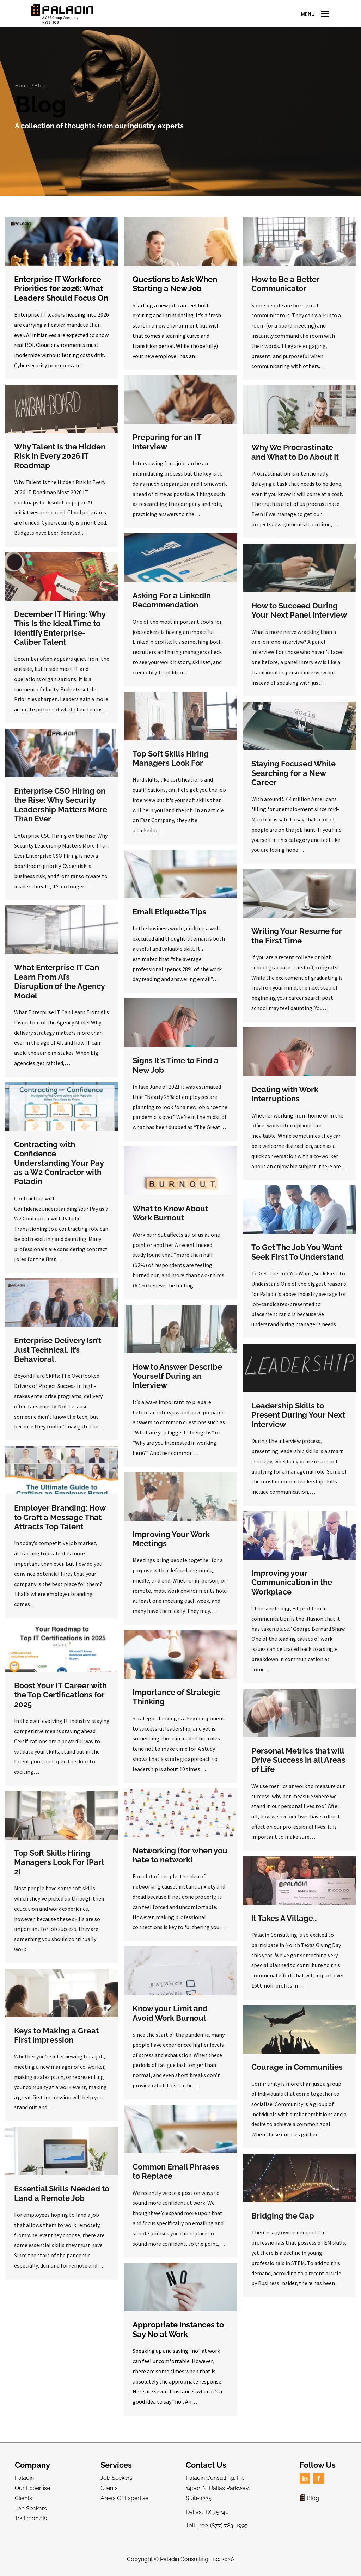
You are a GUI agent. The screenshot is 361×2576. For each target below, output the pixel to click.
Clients (23, 2504)
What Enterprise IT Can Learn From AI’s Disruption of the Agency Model (59, 987)
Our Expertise (32, 2494)
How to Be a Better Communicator (285, 290)
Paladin (24, 2484)
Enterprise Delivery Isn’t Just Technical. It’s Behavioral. (57, 1356)
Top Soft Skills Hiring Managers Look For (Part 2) (59, 1868)
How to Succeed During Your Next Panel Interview (299, 616)
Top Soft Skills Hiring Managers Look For (171, 764)
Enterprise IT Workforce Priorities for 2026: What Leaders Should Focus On (61, 294)
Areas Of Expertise (124, 2504)
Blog (40, 91)
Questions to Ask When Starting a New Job (175, 290)
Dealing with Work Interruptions (284, 1100)
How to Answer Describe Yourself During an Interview (177, 1382)
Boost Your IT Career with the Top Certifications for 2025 (60, 1701)
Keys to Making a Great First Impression (56, 2041)
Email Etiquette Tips (169, 917)
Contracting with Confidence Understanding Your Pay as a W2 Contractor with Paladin (59, 1169)
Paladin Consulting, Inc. (190, 2565)
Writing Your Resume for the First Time (296, 941)
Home (22, 91)
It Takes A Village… (284, 1924)
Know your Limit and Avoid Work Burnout (170, 2019)
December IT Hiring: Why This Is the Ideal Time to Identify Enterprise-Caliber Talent (59, 634)
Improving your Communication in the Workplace (291, 1588)
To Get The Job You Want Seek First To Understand (297, 1258)
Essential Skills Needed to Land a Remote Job (61, 2199)
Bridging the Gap (282, 2221)
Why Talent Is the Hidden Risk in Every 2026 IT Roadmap (59, 462)
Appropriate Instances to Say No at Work (178, 2335)
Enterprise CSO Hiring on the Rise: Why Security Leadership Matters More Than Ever (60, 810)
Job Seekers (31, 2514)
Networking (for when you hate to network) (180, 1861)
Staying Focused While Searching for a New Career (293, 779)
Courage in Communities (297, 2073)
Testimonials (31, 2524)
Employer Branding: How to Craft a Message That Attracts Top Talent (59, 1523)
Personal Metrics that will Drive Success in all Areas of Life (298, 1766)
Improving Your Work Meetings (171, 1545)
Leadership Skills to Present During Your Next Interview (298, 1421)
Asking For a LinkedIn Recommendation (172, 606)
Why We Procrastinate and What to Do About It (295, 458)
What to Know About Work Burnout (170, 1219)
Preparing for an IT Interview (167, 448)
